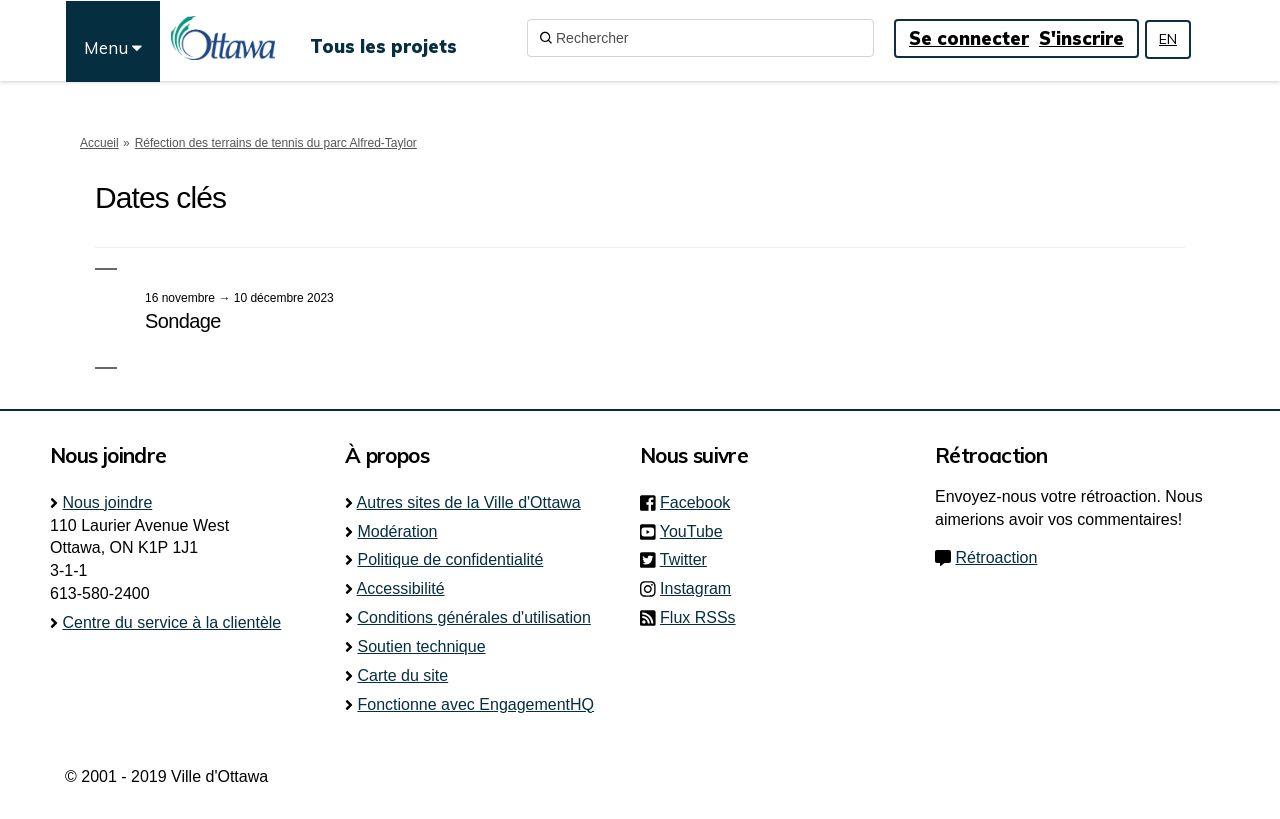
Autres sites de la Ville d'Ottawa (469, 502)
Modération (397, 531)
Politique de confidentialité (450, 559)
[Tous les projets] (383, 38)
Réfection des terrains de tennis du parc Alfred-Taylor (276, 143)
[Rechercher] (700, 38)
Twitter (689, 559)
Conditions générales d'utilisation (473, 617)
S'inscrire (1081, 38)
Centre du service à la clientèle (171, 622)
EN (1168, 39)
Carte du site (402, 675)
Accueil (99, 143)
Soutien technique (421, 646)
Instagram (701, 588)
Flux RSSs (698, 617)
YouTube (697, 531)
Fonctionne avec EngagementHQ (475, 704)
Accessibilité (401, 588)
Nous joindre (107, 502)
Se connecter (969, 38)
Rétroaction (996, 557)
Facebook (701, 502)
